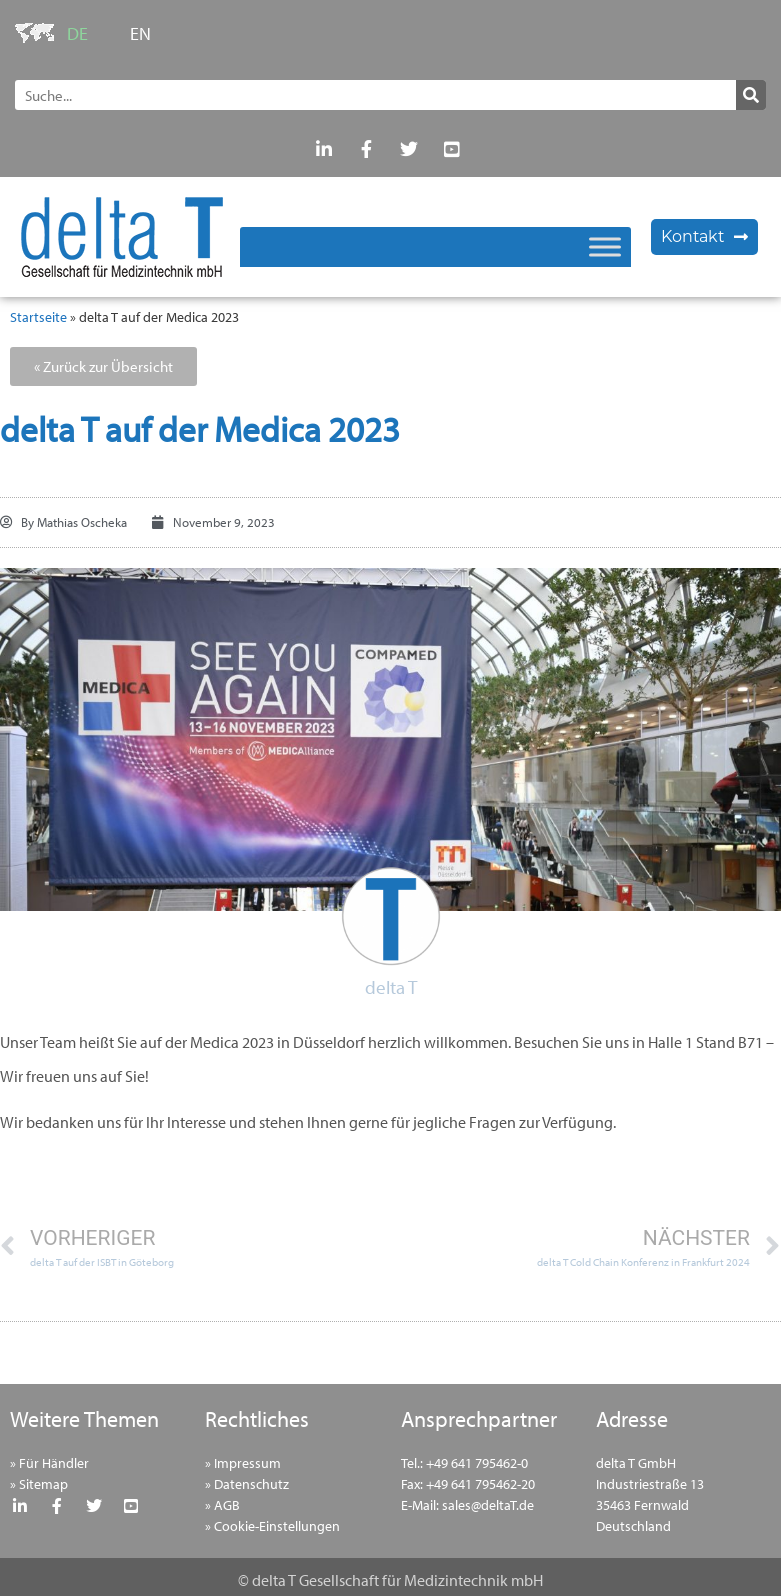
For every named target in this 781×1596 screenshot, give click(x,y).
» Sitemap (39, 1484)
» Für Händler (49, 1463)
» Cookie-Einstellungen (272, 1526)
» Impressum (243, 1463)
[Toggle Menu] (605, 246)
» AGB (222, 1505)
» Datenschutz (247, 1484)
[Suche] (751, 95)
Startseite (38, 317)
